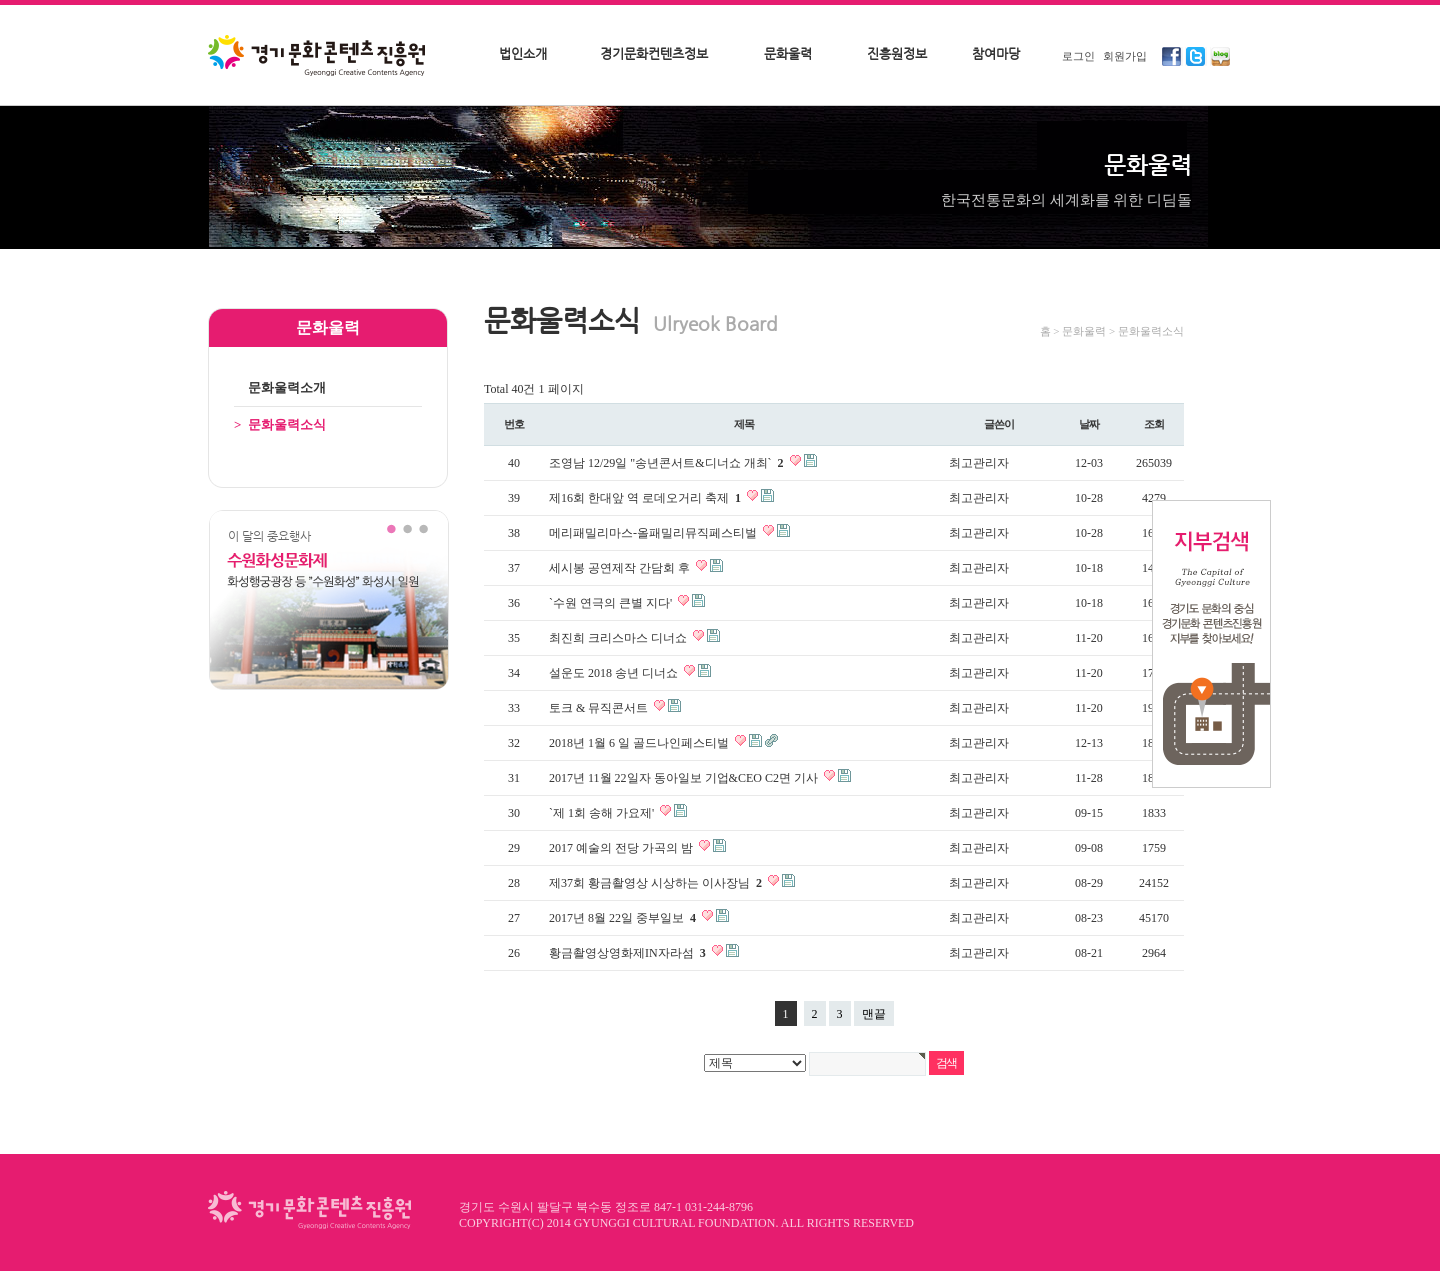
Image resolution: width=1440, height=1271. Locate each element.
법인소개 (523, 53)
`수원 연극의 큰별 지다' (612, 603)
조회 (1154, 424)
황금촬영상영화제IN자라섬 (629, 953)
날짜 (1089, 424)
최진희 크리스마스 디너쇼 (619, 638)
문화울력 (788, 53)
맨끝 (874, 1014)
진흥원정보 (897, 53)
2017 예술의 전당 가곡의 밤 (622, 848)
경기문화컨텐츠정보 (654, 53)
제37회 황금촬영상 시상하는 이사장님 (657, 883)
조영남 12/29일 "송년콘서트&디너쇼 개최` (668, 463)
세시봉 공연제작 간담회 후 (621, 568)
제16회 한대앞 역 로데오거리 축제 (646, 498)
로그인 (1078, 56)
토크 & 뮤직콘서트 (600, 708)
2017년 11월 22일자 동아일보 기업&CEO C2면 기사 (685, 778)
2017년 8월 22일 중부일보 (624, 918)
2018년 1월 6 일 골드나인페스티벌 (640, 743)
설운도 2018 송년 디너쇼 (615, 673)
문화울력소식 (280, 424)
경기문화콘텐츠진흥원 (319, 57)
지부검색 (1211, 644)
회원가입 (1125, 56)
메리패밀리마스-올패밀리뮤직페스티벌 (654, 533)
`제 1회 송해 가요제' (603, 813)
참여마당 (996, 53)
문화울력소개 (280, 387)
